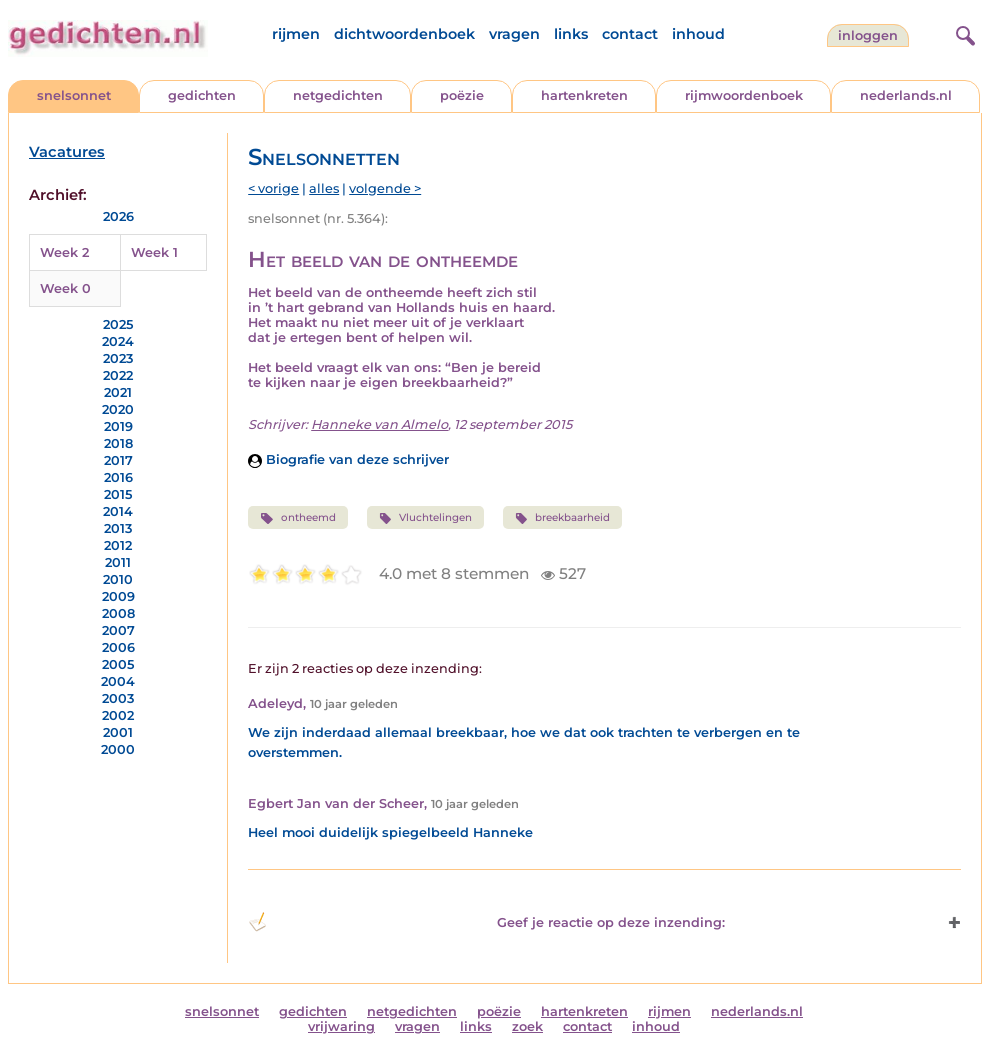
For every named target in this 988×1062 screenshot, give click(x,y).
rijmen (296, 34)
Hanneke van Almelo (379, 424)
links (571, 34)
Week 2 (64, 252)
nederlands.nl (906, 95)
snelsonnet (74, 95)
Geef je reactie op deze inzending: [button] (486, 922)
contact (630, 34)
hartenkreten (584, 95)
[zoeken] (963, 33)
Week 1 (154, 252)
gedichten (202, 95)
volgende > (385, 188)
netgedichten (338, 95)
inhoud (698, 34)
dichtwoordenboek (404, 34)
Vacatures (67, 152)
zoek (527, 1026)
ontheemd (297, 518)
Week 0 (65, 288)
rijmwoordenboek (744, 95)
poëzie (462, 95)
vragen (514, 34)
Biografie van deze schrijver (348, 459)
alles (324, 188)
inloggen (868, 35)
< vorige (273, 188)
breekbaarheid (562, 518)
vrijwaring (341, 1026)
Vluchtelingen (425, 518)
